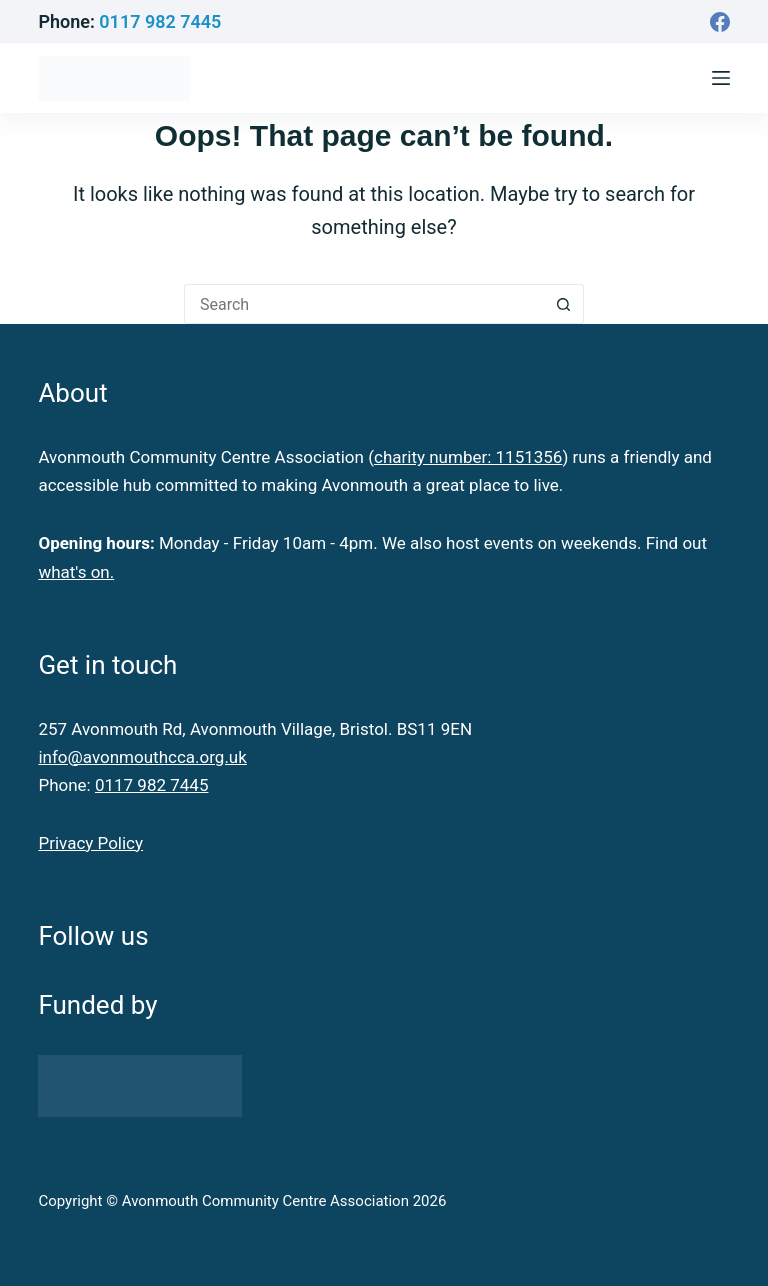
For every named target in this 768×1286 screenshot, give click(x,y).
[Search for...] (364, 304)
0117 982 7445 (160, 21)
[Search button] (564, 304)
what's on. (76, 572)
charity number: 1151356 (468, 457)
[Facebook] (720, 22)
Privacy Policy (90, 843)
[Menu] (721, 78)
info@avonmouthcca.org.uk (142, 757)
